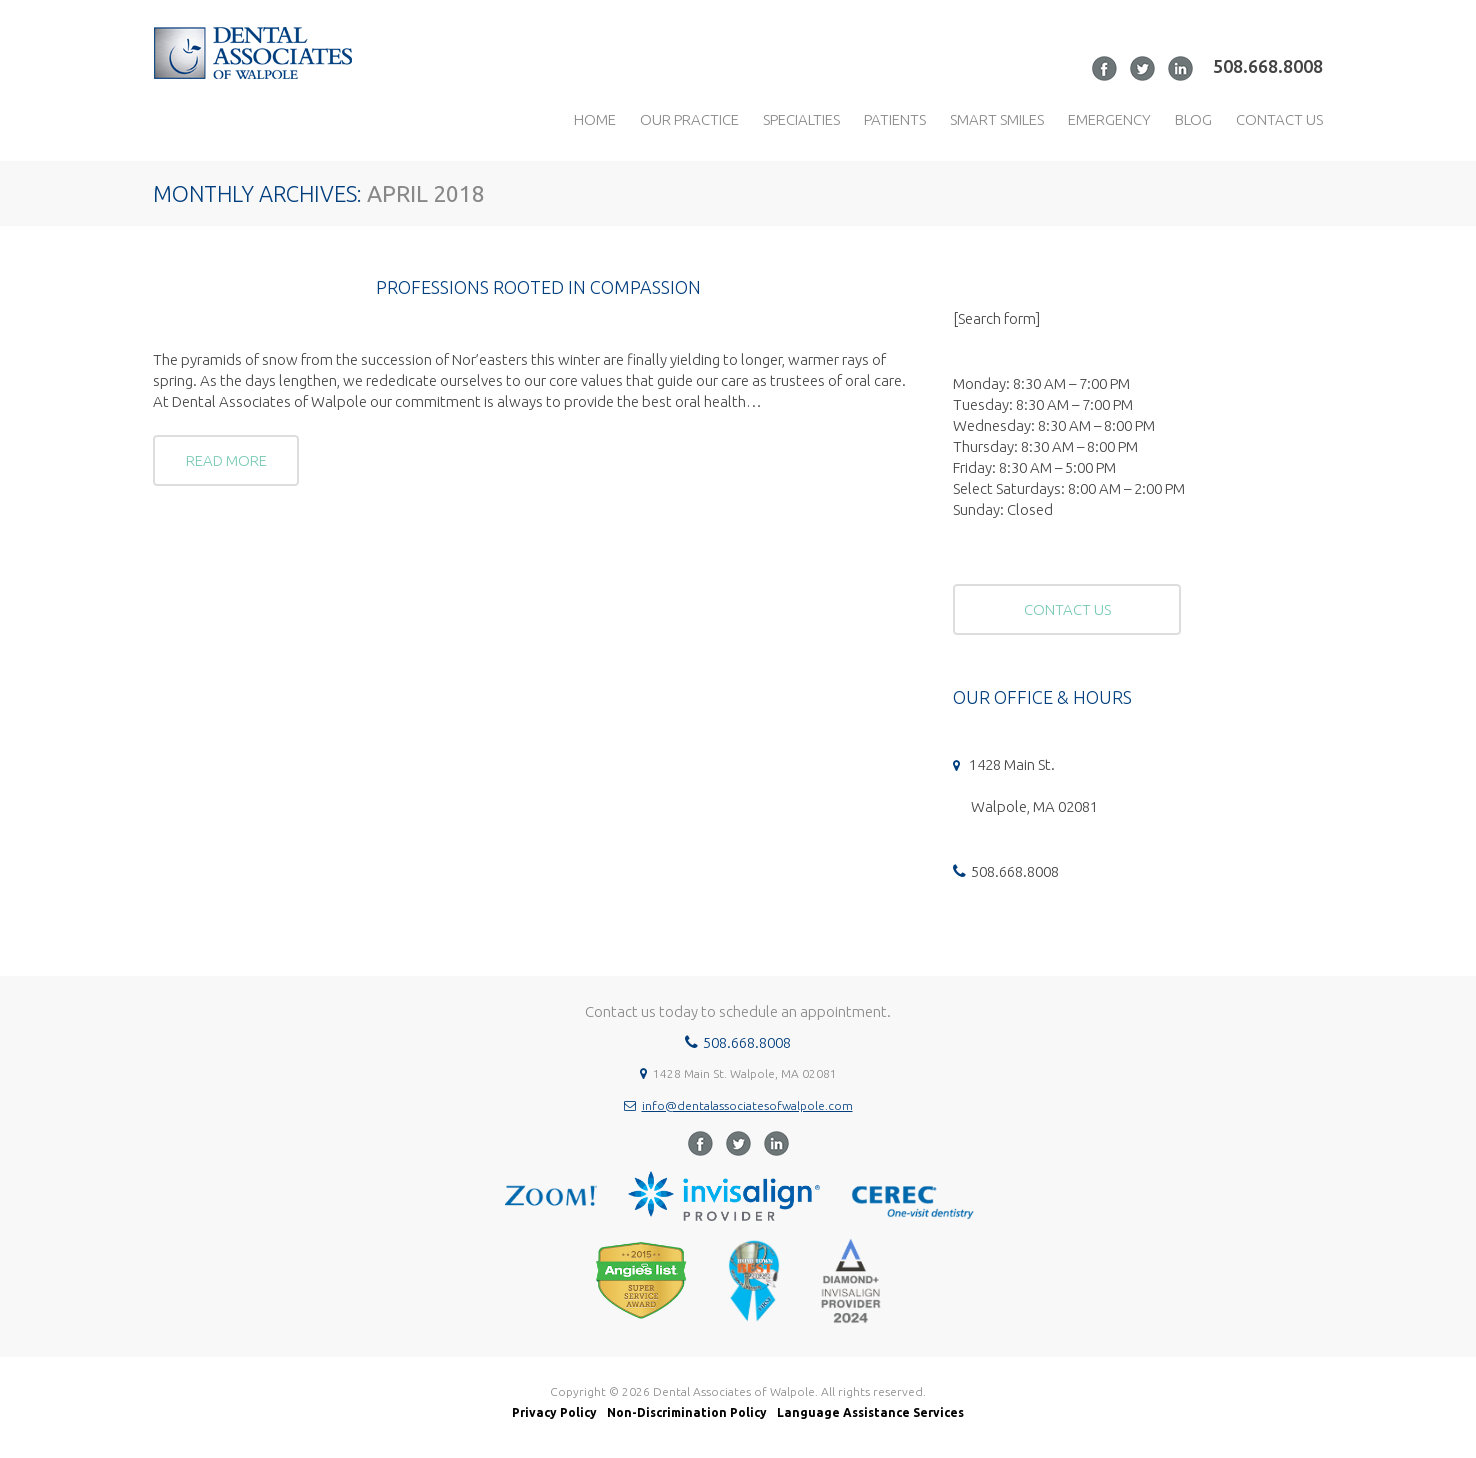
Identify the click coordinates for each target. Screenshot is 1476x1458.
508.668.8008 (1268, 66)
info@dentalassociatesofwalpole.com (747, 1105)
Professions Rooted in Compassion (538, 288)
